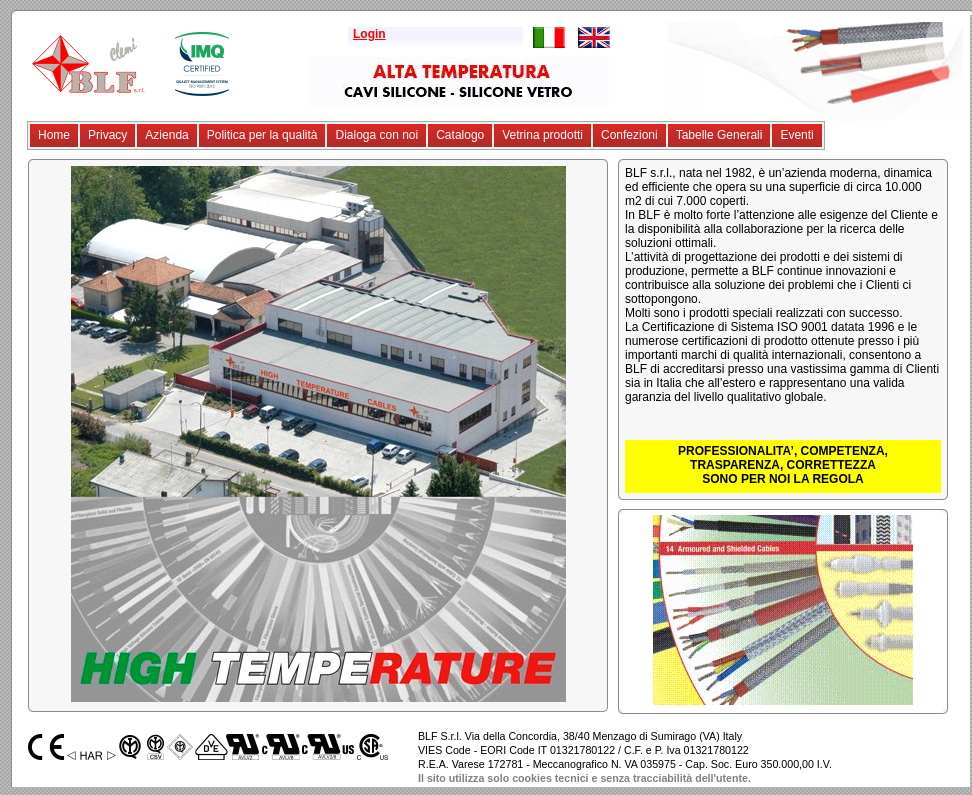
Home (54, 135)
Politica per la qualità (262, 135)
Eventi (796, 135)
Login (369, 34)
